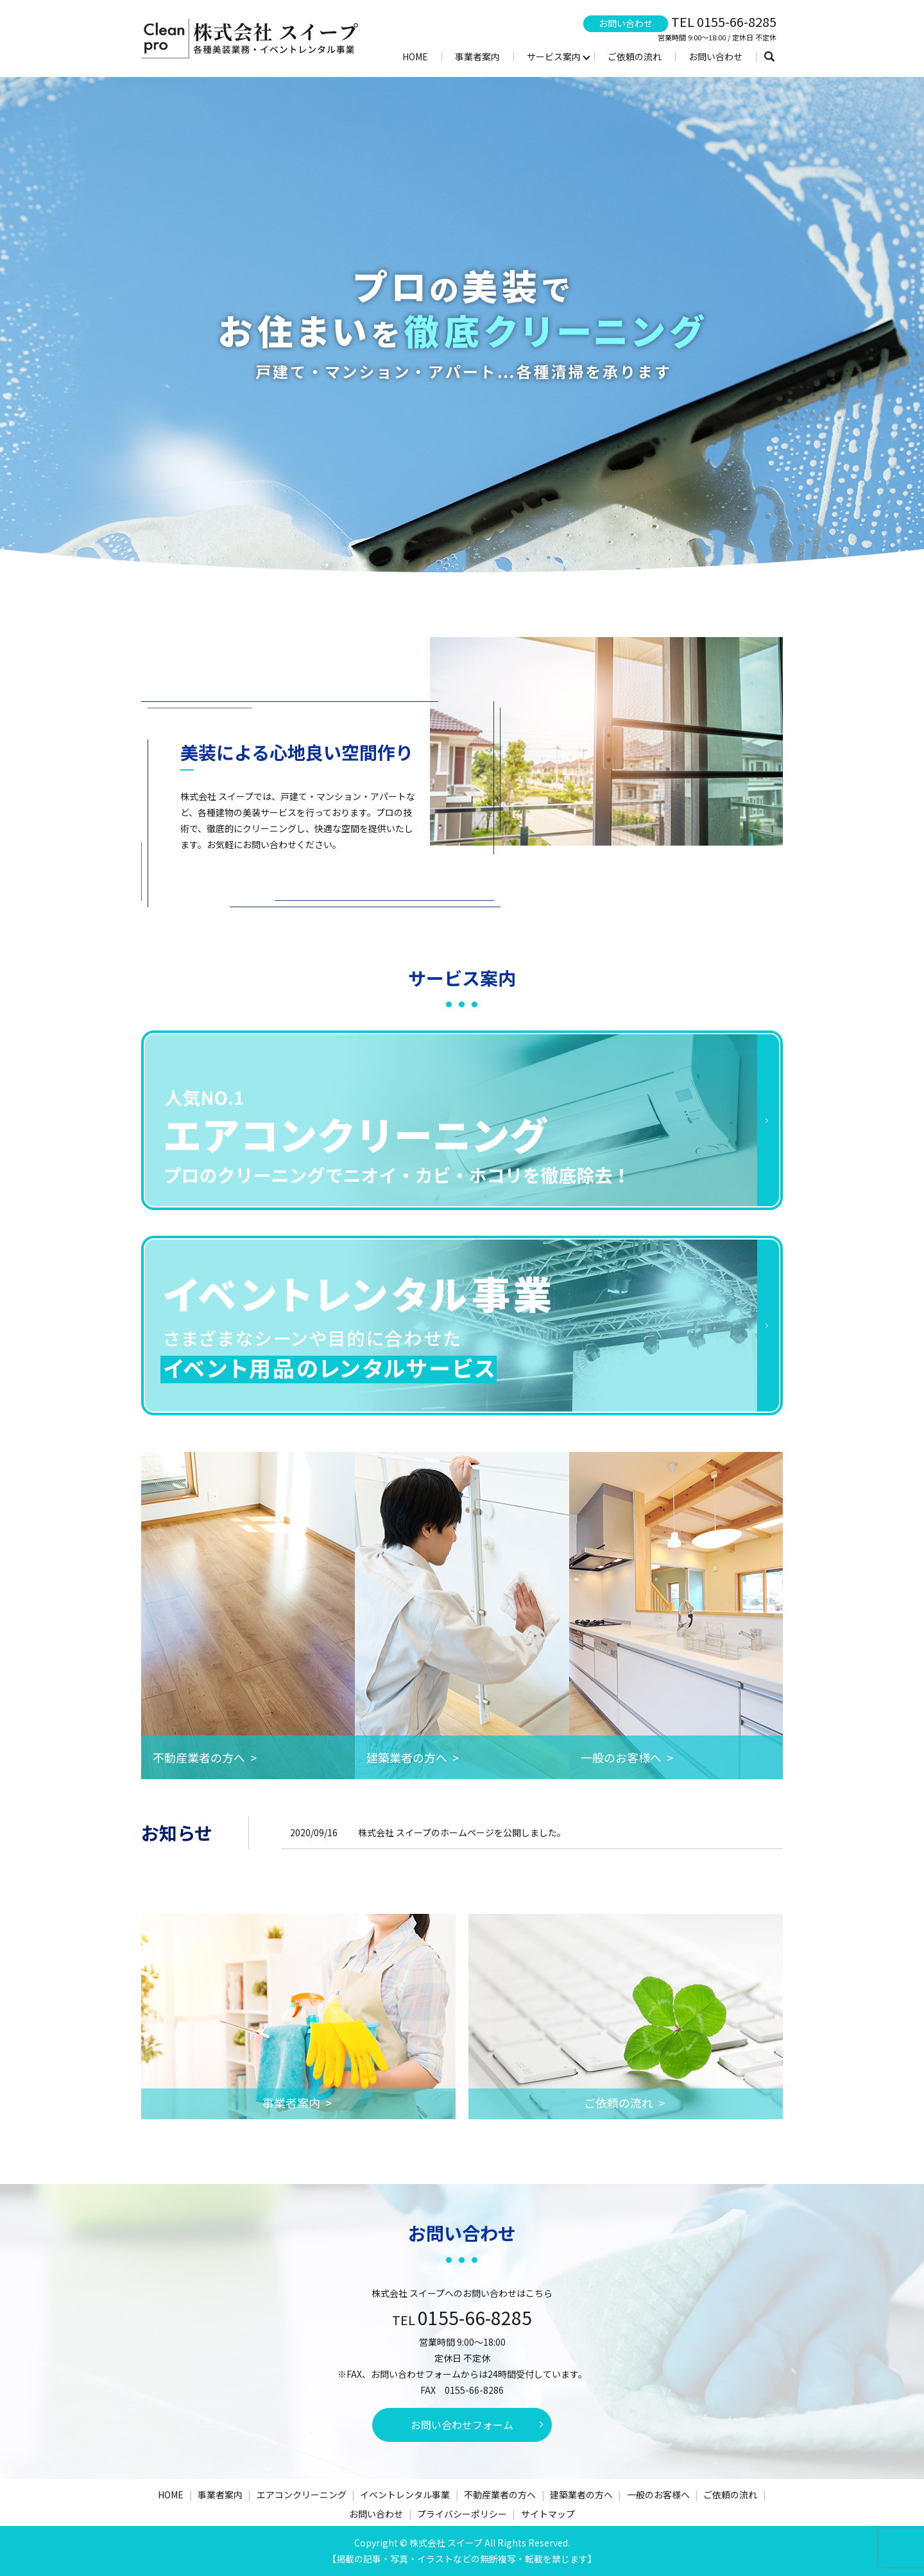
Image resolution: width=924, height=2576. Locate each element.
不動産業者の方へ (500, 2494)
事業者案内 (477, 56)
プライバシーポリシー (462, 2513)
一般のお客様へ (658, 2494)
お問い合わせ (715, 56)
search (769, 57)
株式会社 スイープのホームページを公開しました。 (462, 1832)
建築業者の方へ (581, 2494)
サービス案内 (554, 56)
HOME (415, 56)
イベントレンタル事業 (405, 2494)
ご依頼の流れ (635, 56)
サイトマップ (548, 2513)
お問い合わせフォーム (462, 2424)
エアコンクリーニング (301, 2494)
